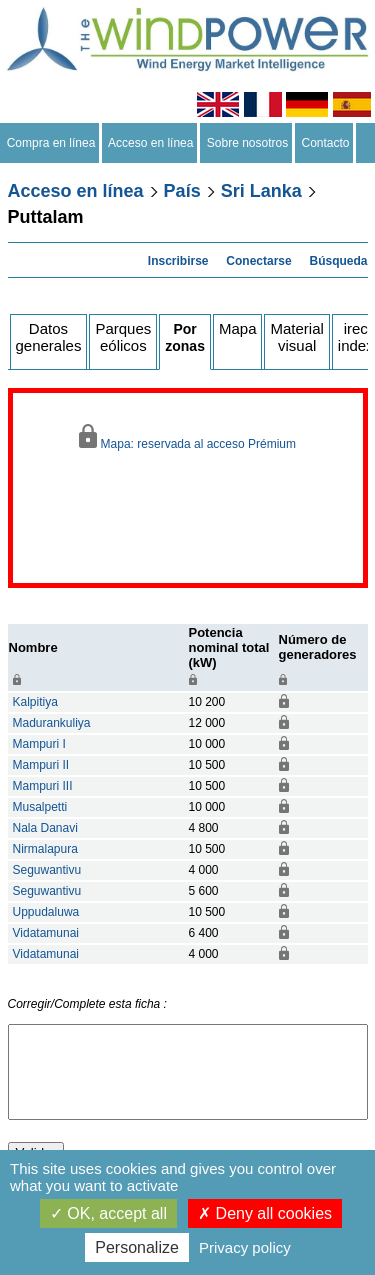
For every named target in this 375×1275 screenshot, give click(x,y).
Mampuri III (43, 786)
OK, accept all (108, 1213)
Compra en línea (51, 143)
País (182, 191)
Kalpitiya (35, 702)
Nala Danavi (45, 828)
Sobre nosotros (247, 143)
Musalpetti (40, 807)
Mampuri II (41, 765)
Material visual (296, 337)
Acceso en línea (151, 143)
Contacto (325, 143)
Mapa (238, 328)
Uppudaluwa (46, 912)
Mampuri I (39, 744)
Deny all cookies (265, 1213)
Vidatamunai (46, 933)
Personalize (137, 1247)
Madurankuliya (52, 723)
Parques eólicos (123, 337)
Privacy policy (245, 1247)
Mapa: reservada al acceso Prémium (187, 437)
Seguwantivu (47, 870)
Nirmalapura (45, 849)
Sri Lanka (261, 191)
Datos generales (49, 337)
